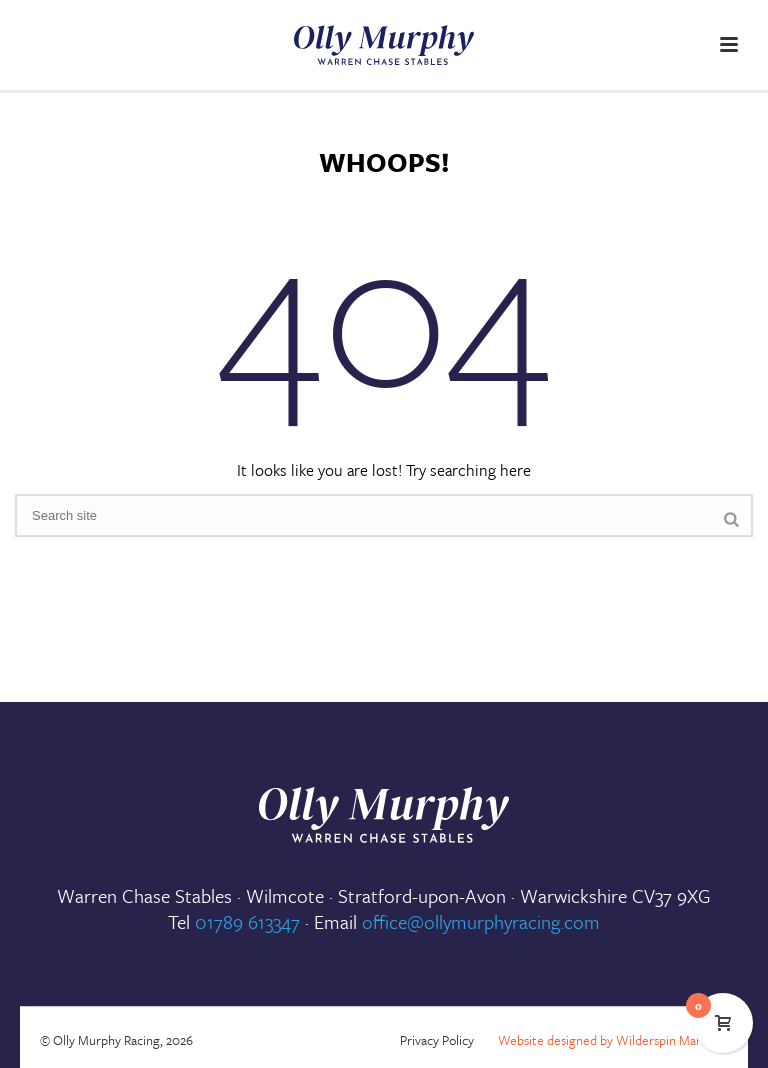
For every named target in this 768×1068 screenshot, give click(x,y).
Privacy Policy (437, 1040)
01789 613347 (247, 921)
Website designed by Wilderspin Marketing (617, 1040)
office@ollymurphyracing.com (481, 921)
